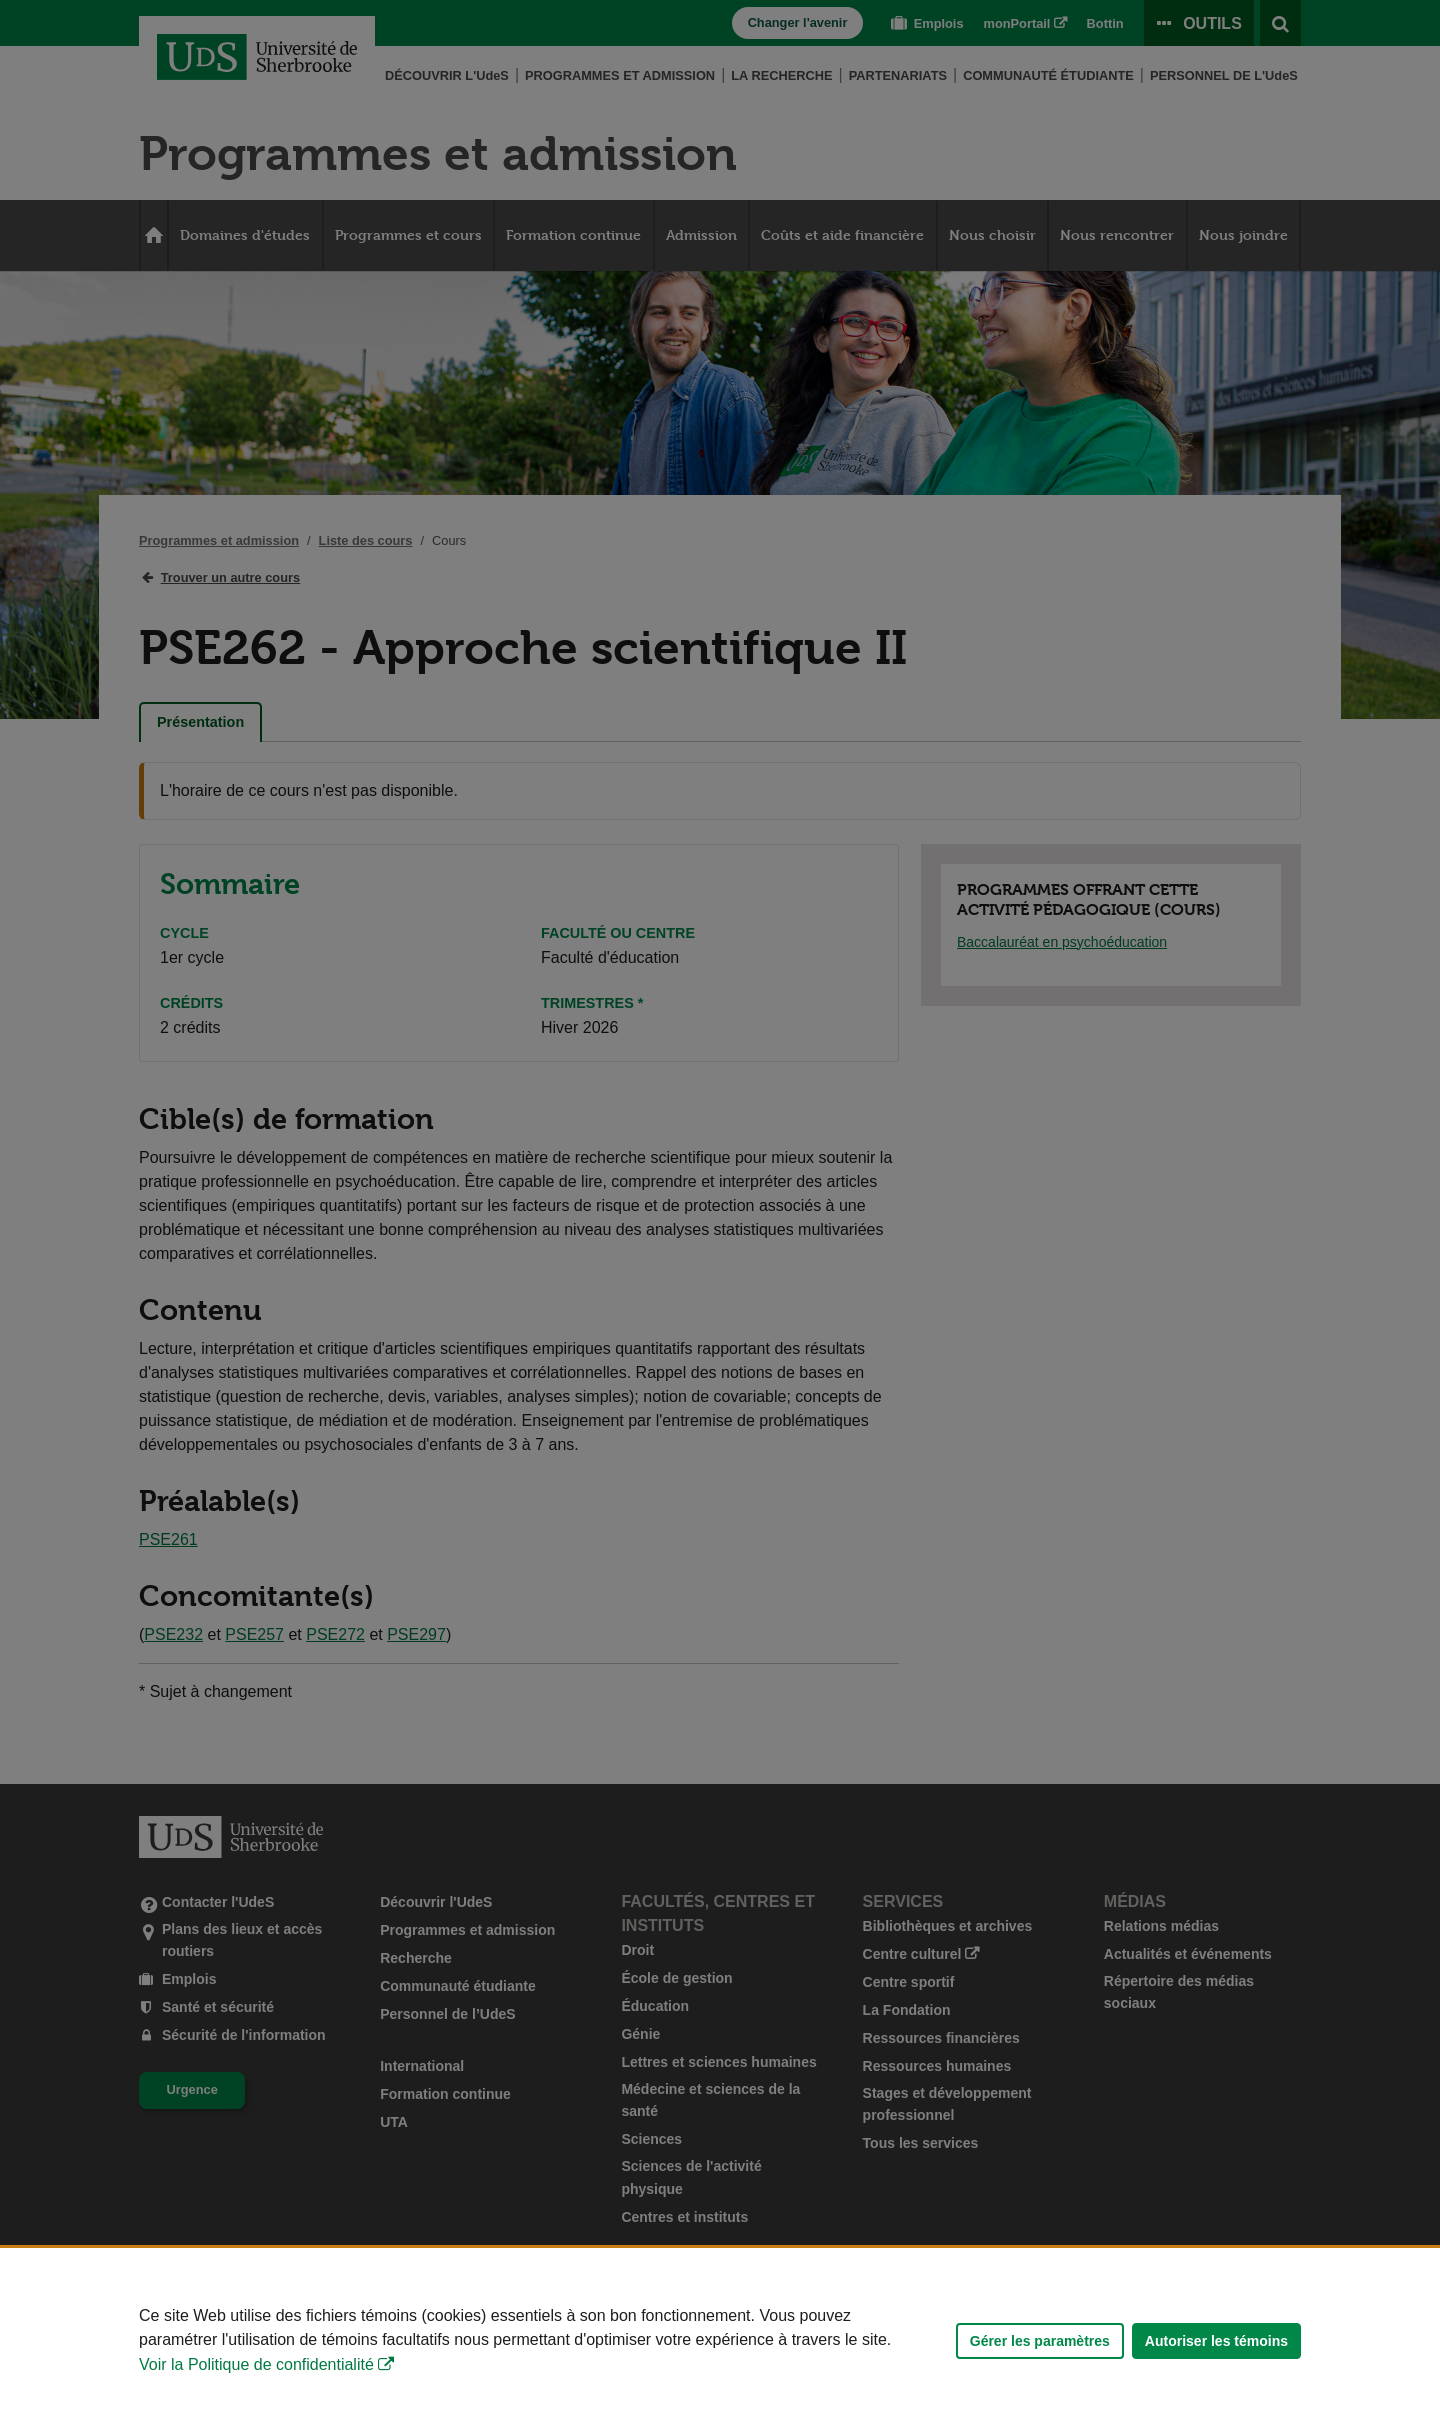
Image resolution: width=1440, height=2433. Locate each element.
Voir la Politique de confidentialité (256, 2364)
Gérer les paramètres (1040, 2341)
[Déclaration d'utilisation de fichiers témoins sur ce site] (720, 2340)
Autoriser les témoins (1216, 2341)
